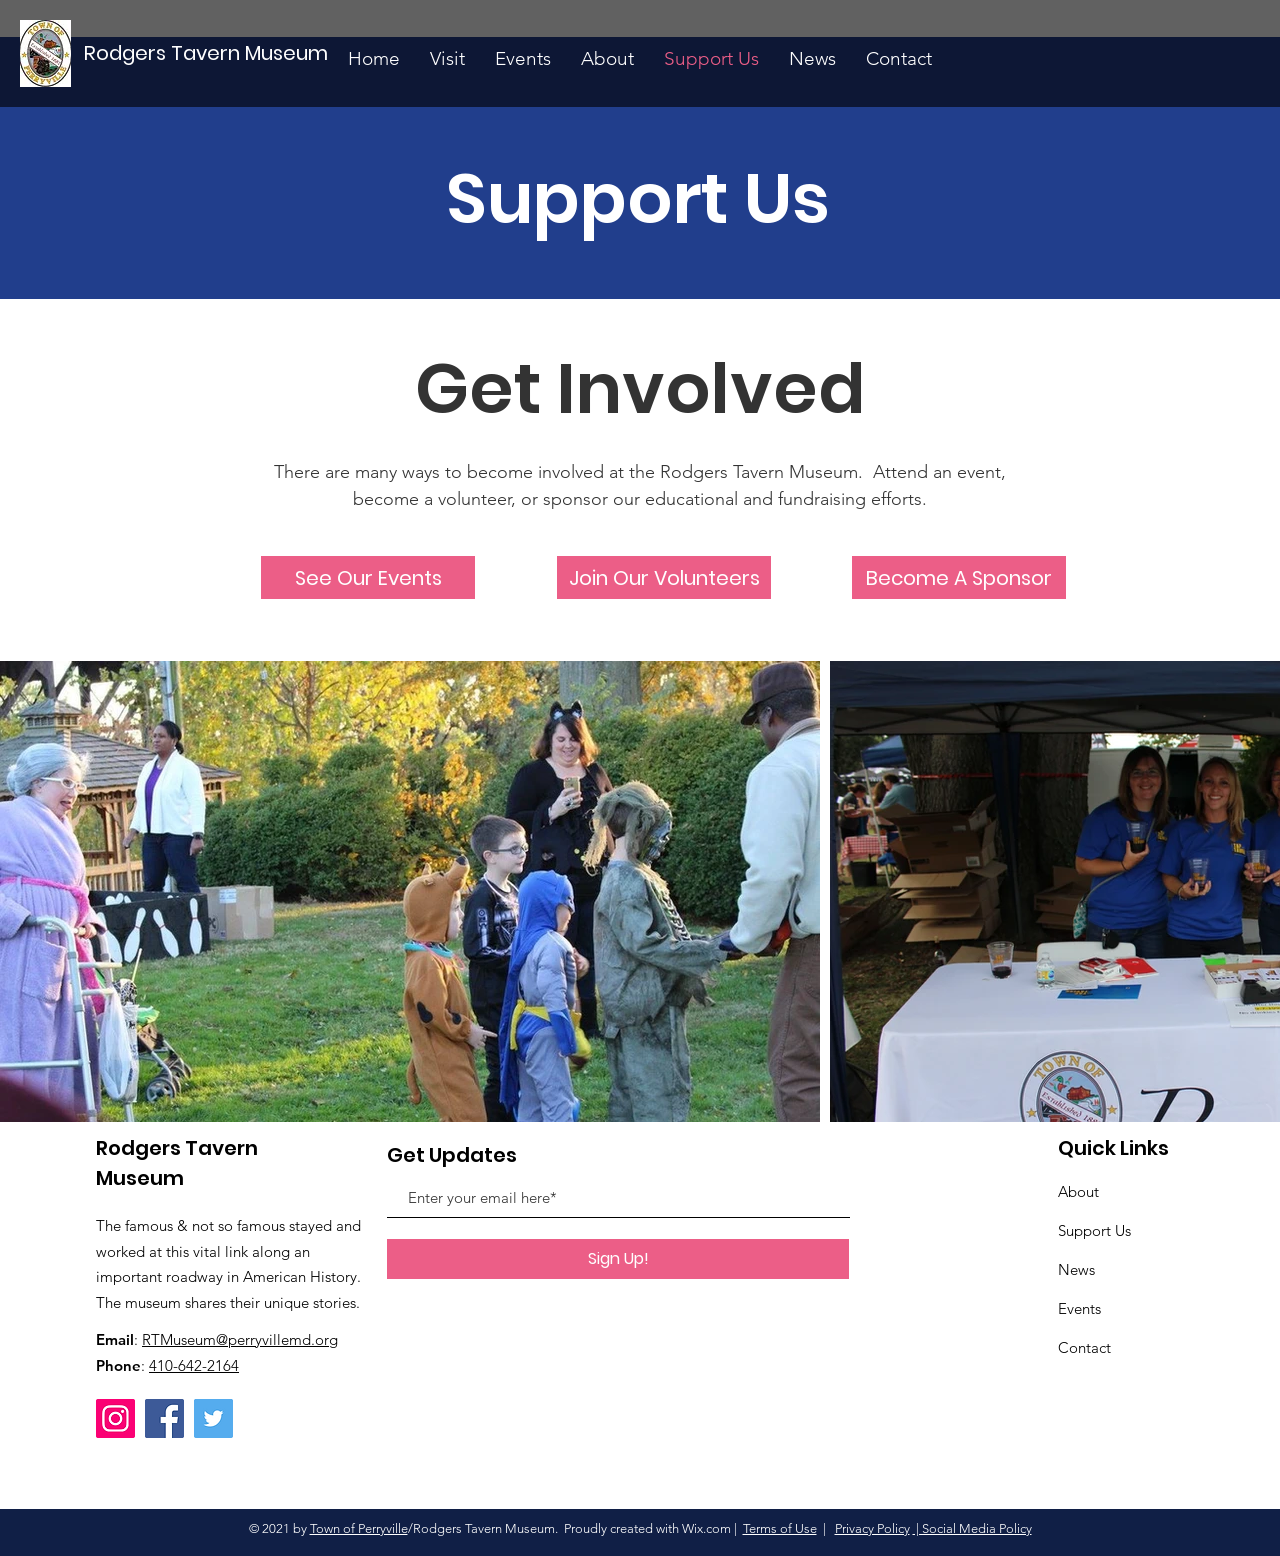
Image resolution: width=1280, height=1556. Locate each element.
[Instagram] (115, 1418)
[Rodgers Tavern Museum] (207, 53)
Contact (1084, 1347)
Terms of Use (780, 1528)
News (1076, 1269)
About (1078, 1191)
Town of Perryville (359, 1528)
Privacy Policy (872, 1528)
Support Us (1094, 1230)
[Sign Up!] (618, 1259)
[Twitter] (213, 1418)
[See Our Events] (368, 577)
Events (1079, 1308)
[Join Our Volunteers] (664, 577)
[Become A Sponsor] (959, 577)
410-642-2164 (194, 1365)
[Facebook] (164, 1418)
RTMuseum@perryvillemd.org (240, 1339)
